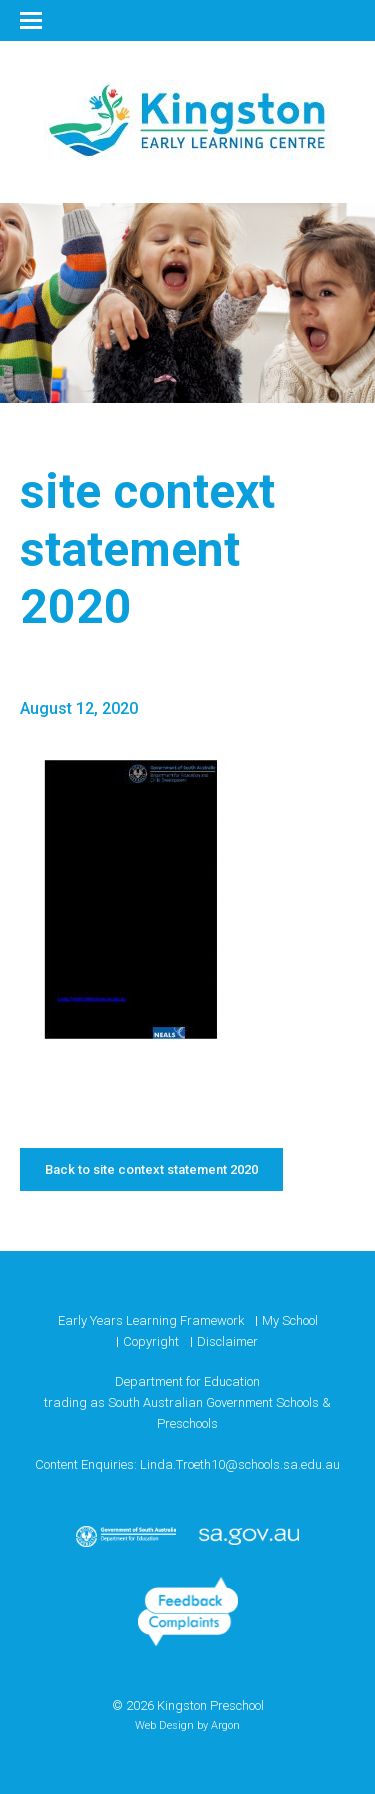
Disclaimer (227, 1341)
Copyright (151, 1341)
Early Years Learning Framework (151, 1320)
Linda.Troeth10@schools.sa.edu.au (240, 1464)
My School (290, 1320)
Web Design (164, 1725)
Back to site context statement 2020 (151, 1169)
